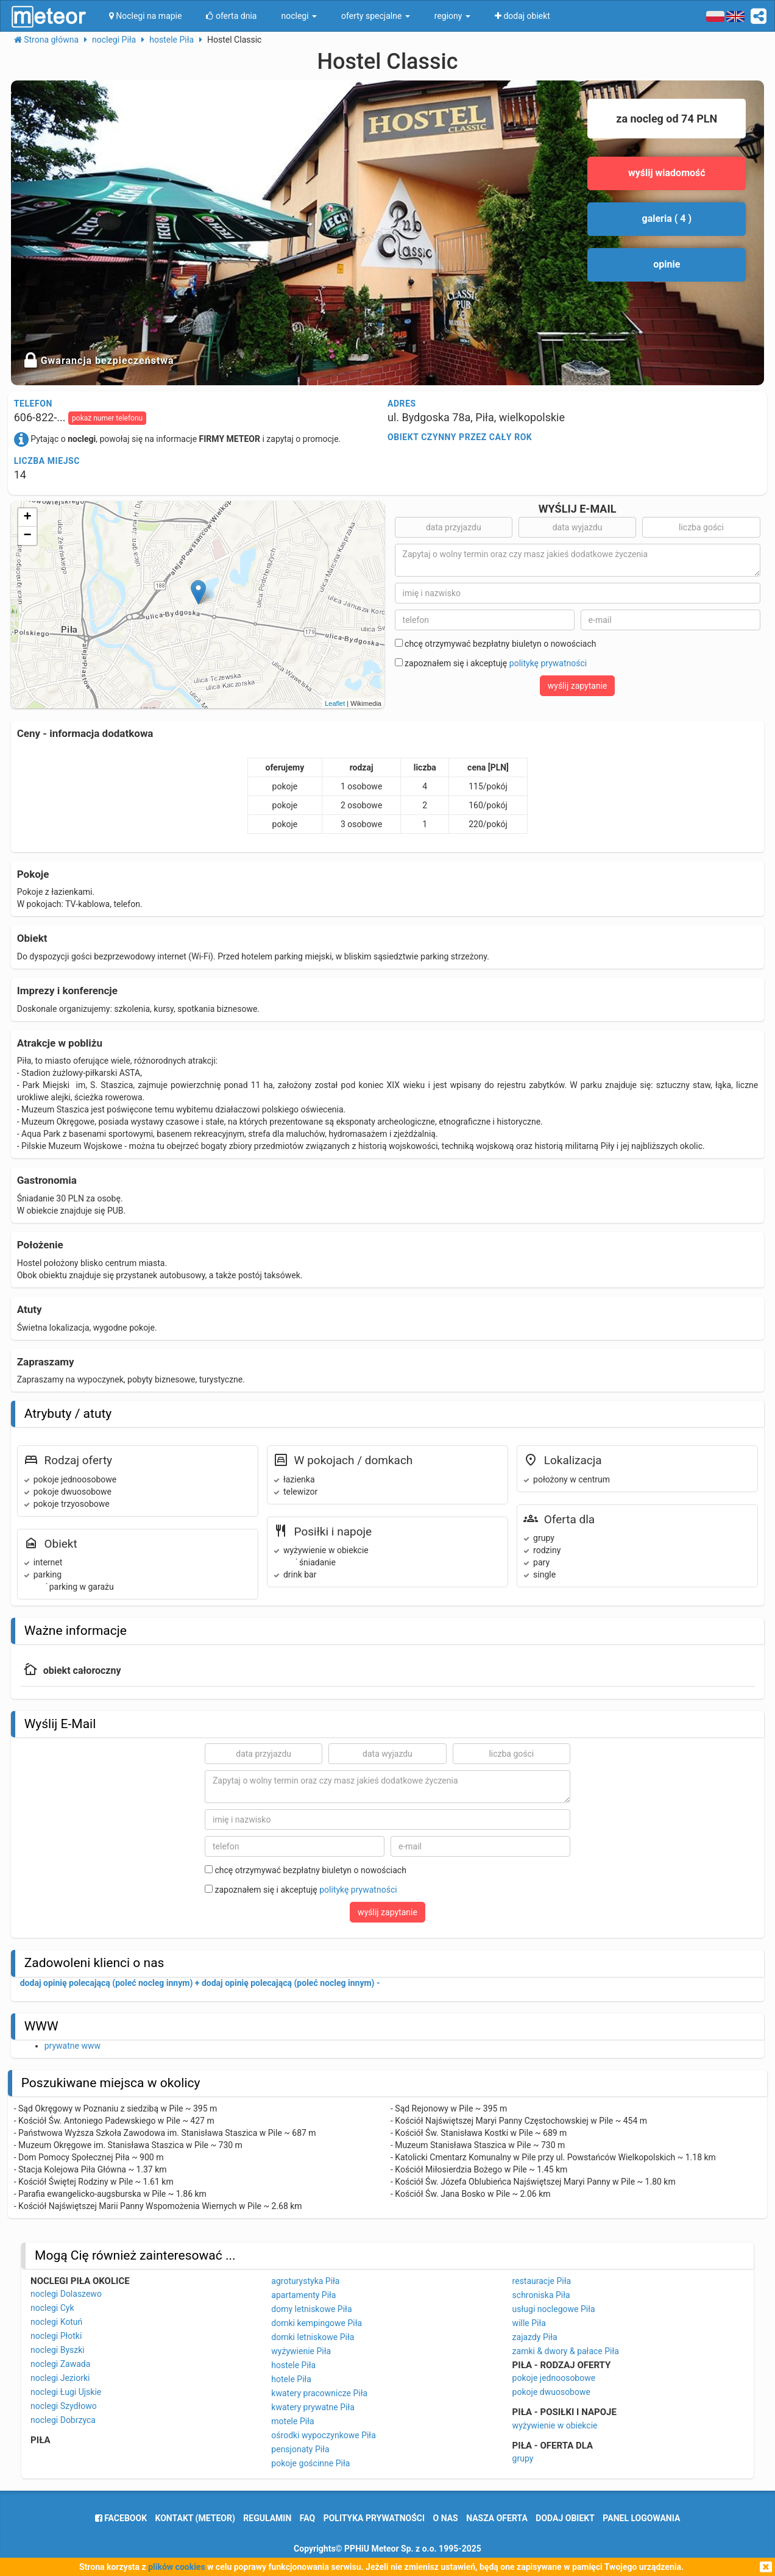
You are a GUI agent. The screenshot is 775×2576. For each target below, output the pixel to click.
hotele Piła (291, 2379)
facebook (121, 2518)
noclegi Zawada (60, 2364)
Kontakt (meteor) (195, 2518)
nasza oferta (497, 2518)
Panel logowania (641, 2518)
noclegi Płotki (56, 2336)
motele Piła (292, 2421)
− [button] (28, 536)
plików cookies (176, 2567)
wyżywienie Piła (301, 2351)
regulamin (267, 2518)
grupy (523, 2458)
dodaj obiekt (565, 2518)
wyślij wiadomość (667, 173)
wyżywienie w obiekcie (555, 2425)
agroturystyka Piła (305, 2281)
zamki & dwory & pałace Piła (565, 2351)
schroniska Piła (541, 2295)
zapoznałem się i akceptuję (491, 663)
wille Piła (529, 2323)
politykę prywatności (548, 663)
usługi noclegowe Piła (553, 2309)
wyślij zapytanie (577, 686)
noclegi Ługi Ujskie (65, 2392)
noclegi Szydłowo (63, 2406)
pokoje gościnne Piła (310, 2463)
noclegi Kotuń (56, 2322)
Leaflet (335, 703)
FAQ (307, 2518)
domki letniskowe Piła (312, 2337)
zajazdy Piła (534, 2337)
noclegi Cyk (52, 2308)
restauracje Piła (541, 2281)
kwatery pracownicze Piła (319, 2393)
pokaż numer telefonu (107, 418)
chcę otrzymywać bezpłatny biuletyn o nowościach (495, 644)
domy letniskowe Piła (311, 2309)
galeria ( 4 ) (667, 218)
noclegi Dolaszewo (66, 2294)
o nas (445, 2518)
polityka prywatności (374, 2518)
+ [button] (28, 517)
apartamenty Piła (303, 2295)
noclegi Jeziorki (60, 2378)
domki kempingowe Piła (316, 2323)
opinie (666, 264)
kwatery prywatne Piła (313, 2407)
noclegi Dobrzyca (63, 2420)
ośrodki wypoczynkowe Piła (323, 2435)
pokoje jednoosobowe (554, 2378)
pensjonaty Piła (300, 2449)
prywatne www (72, 2046)
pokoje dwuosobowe (551, 2392)
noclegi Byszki (57, 2350)
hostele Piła (293, 2365)
